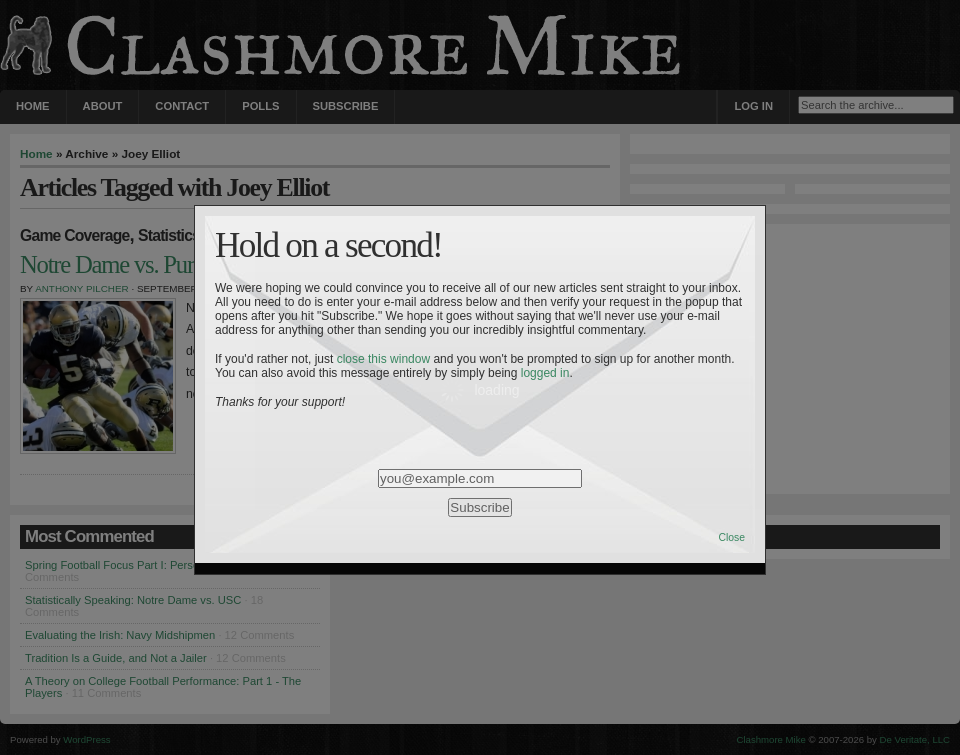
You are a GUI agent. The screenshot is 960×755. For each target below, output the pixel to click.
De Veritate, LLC (915, 739)
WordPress (86, 739)
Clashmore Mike (771, 739)
